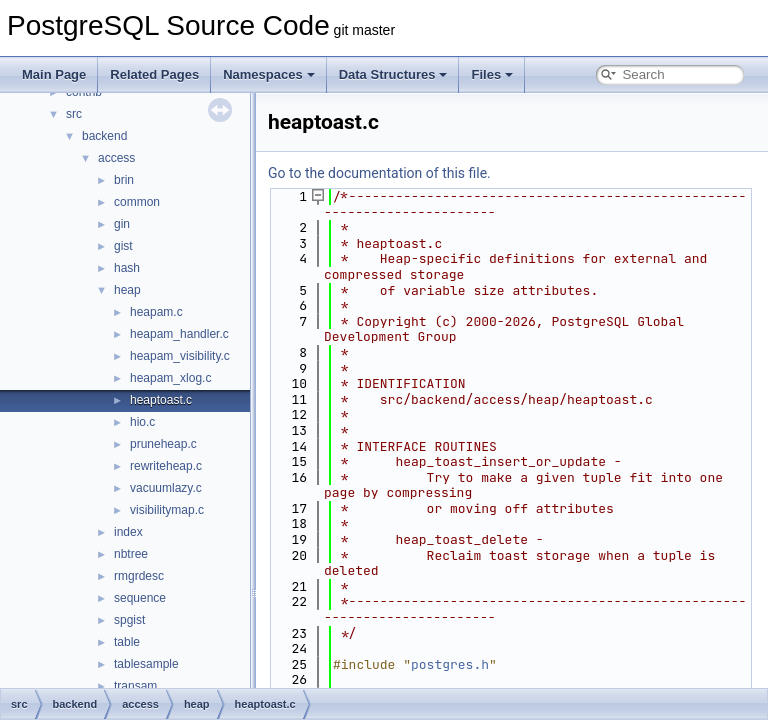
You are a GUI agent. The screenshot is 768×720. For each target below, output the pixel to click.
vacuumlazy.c (166, 488)
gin (122, 224)
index (128, 532)
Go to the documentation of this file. (379, 173)
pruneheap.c (163, 444)
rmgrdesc (139, 576)
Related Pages (154, 74)
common (137, 202)
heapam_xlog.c (170, 378)
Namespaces (269, 74)
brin (124, 180)
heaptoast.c (161, 400)
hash (127, 268)
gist (123, 246)
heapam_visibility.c (180, 356)
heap (127, 290)
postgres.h (450, 664)
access (116, 158)
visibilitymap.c (167, 510)
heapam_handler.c (179, 334)
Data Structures (393, 74)
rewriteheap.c (166, 466)
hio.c (142, 422)
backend (104, 136)
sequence (140, 598)
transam (135, 686)
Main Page (54, 74)
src (74, 114)
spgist (129, 620)
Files (492, 74)
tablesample (146, 664)
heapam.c (156, 312)
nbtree (131, 554)
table (127, 642)
